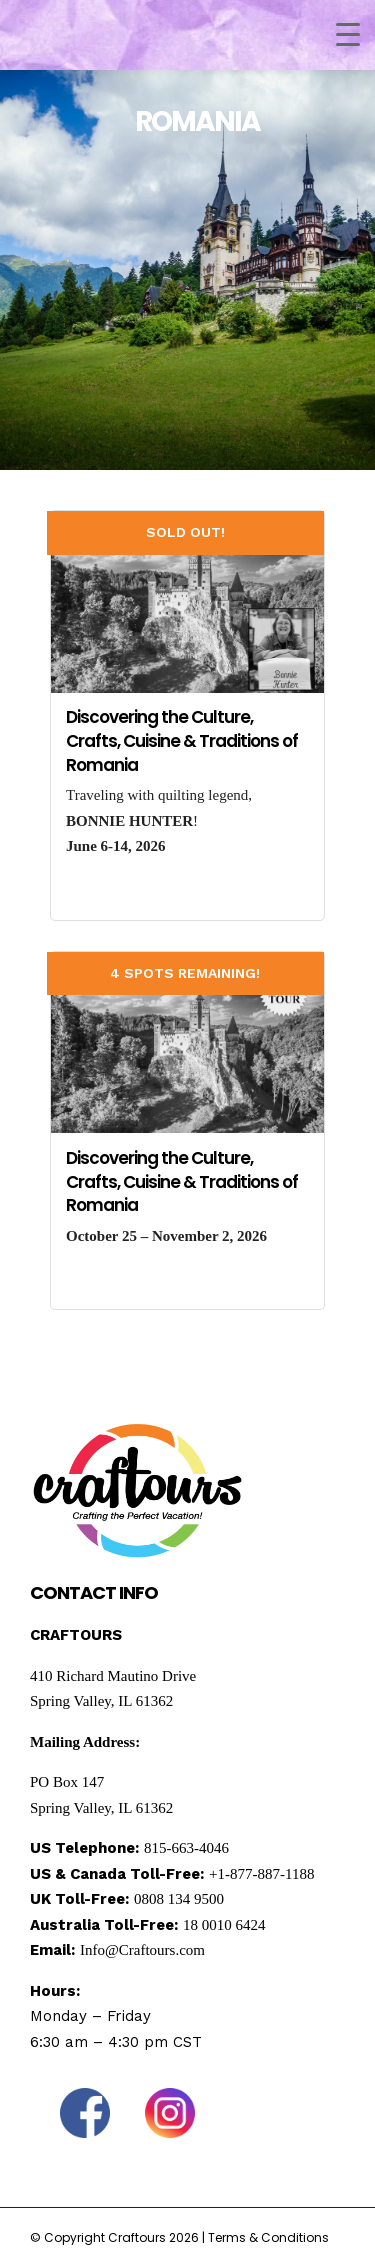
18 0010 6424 (224, 1925)
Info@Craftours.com (142, 1950)
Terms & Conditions (268, 2237)
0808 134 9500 (179, 1899)
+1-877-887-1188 (261, 1874)
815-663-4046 (186, 1848)
